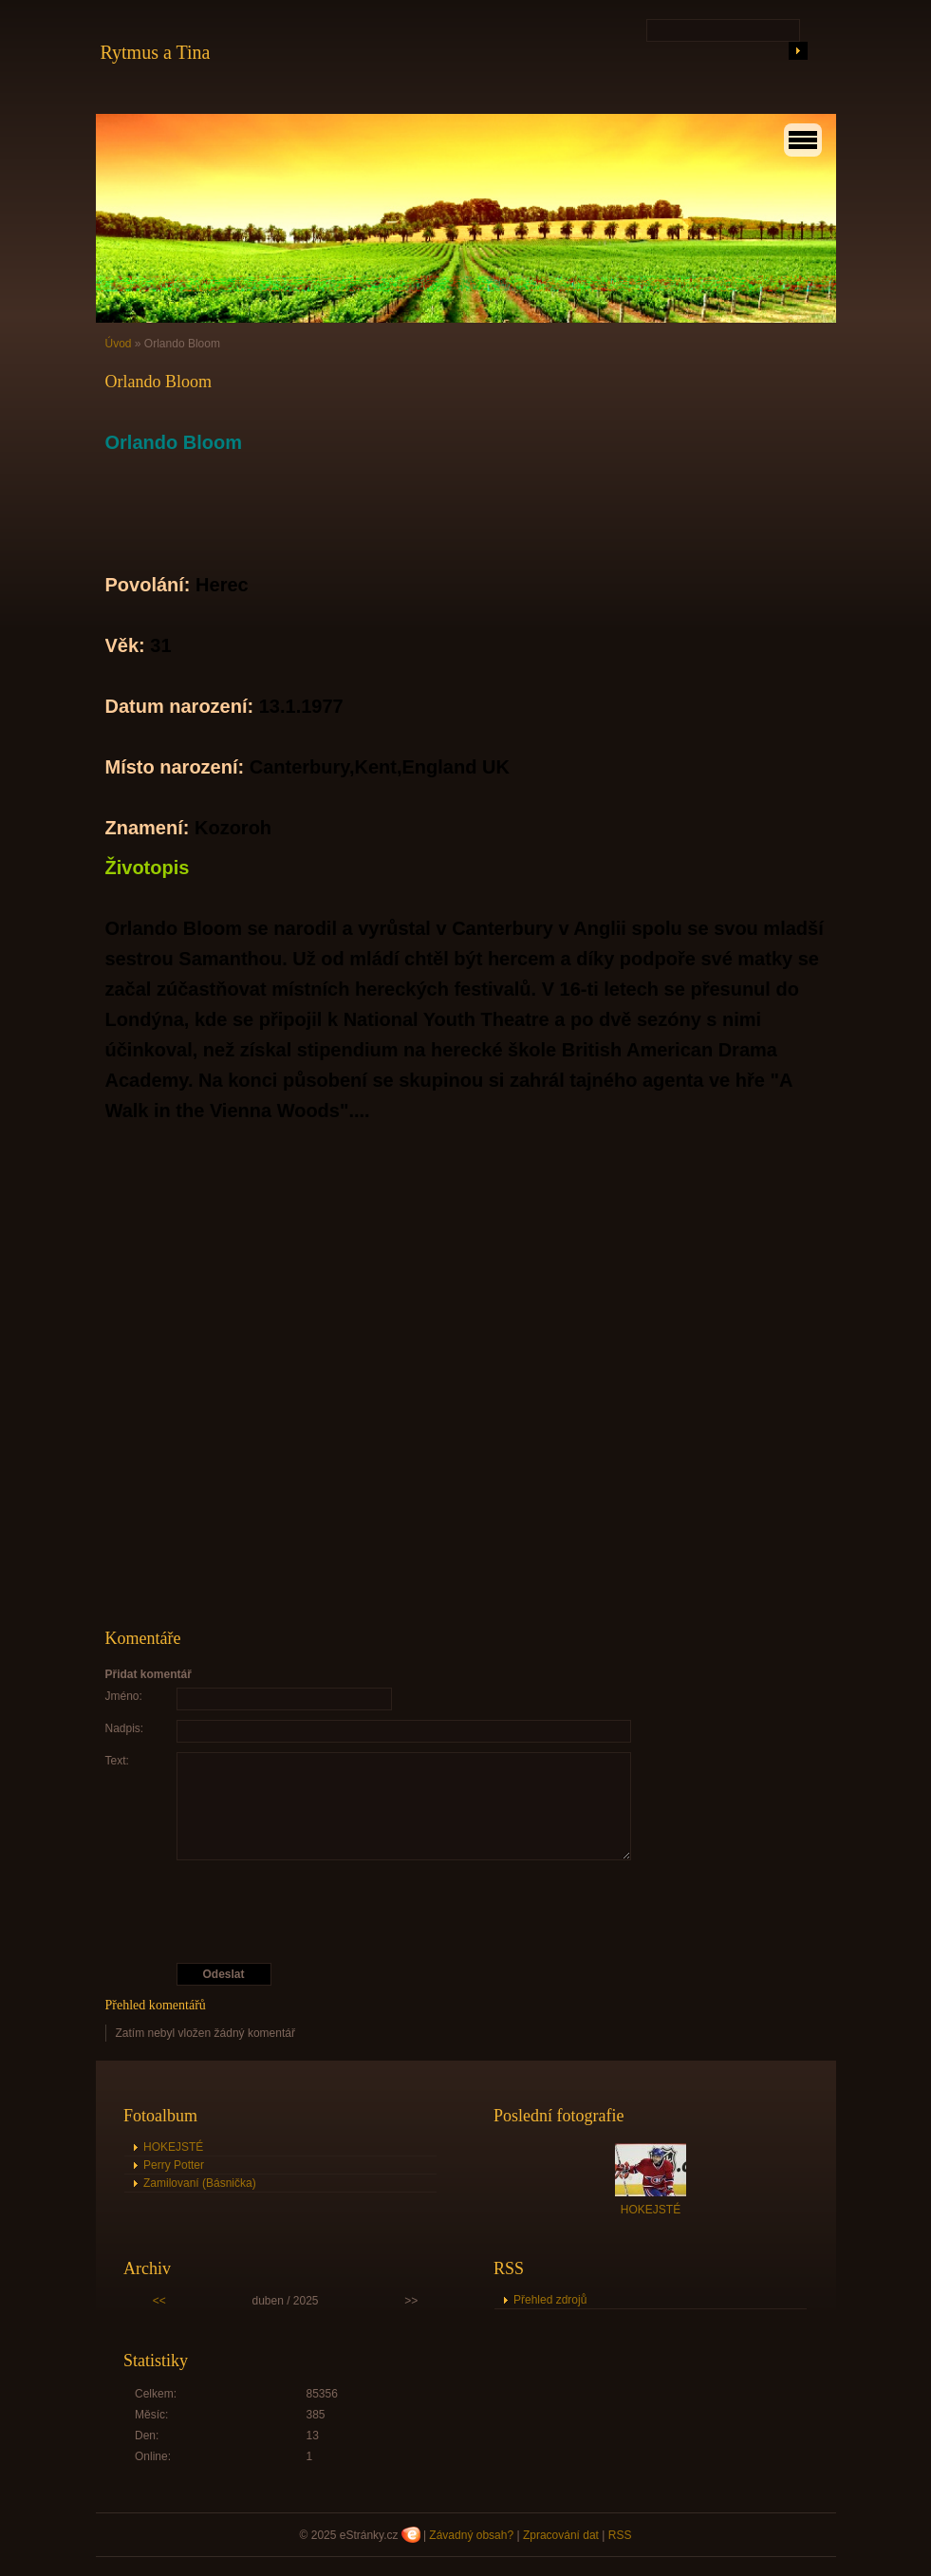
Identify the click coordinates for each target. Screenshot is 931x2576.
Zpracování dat (561, 2535)
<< (159, 2300)
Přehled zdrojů (550, 2299)
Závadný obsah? (471, 2535)
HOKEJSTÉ (173, 2147)
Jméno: (123, 1696)
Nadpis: (124, 1728)
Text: (117, 1760)
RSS (620, 2535)
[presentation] (468, 1912)
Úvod (118, 343)
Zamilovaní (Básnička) (199, 2183)
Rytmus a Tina (156, 52)
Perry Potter (173, 2165)
